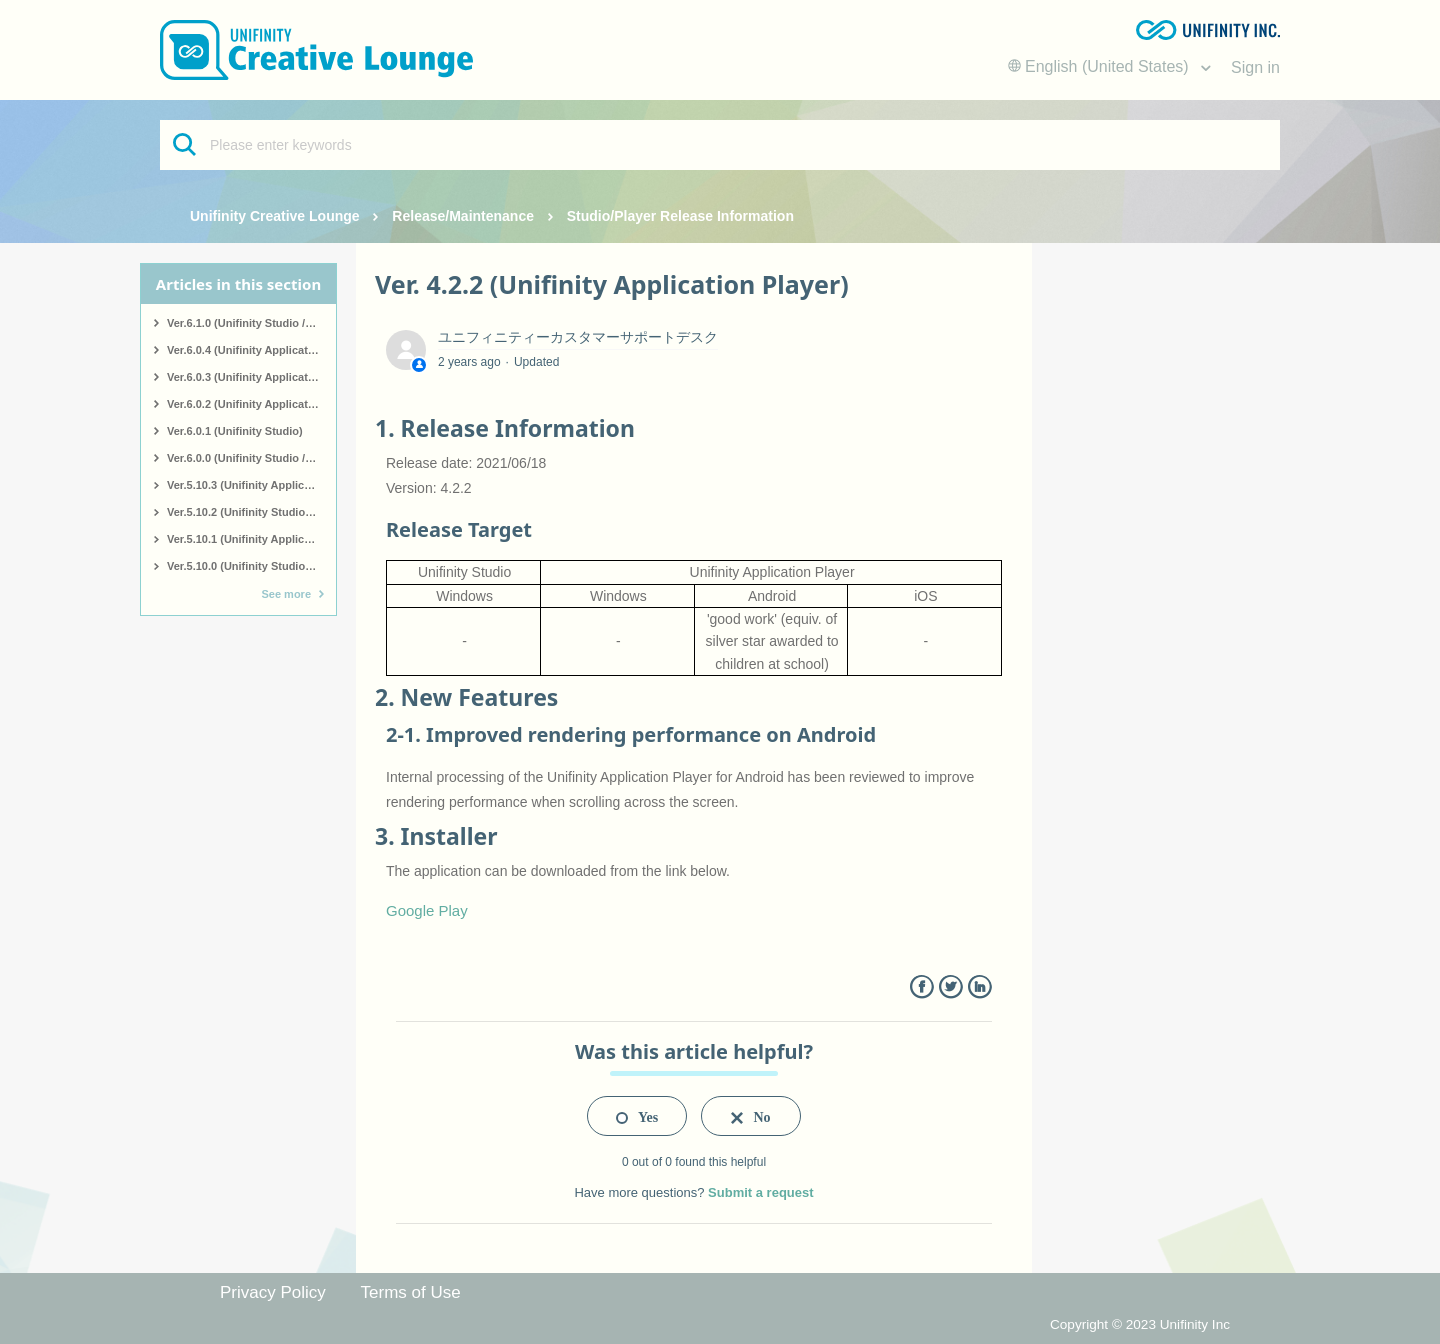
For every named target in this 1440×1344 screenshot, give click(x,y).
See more (286, 594)
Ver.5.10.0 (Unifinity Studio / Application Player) (251, 566)
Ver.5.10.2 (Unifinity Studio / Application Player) (251, 512)
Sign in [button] (1255, 67)
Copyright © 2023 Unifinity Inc (1140, 1324)
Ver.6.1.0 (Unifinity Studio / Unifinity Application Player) (251, 323)
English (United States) (1101, 66)
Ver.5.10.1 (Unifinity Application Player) (251, 539)
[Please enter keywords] (720, 145)
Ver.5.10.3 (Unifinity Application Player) (251, 485)
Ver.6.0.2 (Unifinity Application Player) (251, 404)
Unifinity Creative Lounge (275, 216)
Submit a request (760, 1192)
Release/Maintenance (463, 216)
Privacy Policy (273, 1292)
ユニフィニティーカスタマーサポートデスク (578, 337)
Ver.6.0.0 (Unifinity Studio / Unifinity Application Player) (251, 458)
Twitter (950, 987)
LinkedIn (979, 987)
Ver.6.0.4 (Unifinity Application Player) (251, 350)
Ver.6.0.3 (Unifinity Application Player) (251, 377)
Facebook (921, 987)
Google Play (427, 910)
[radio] (637, 1116)
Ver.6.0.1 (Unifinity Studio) (235, 431)
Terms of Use (411, 1292)
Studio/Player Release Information (680, 216)
